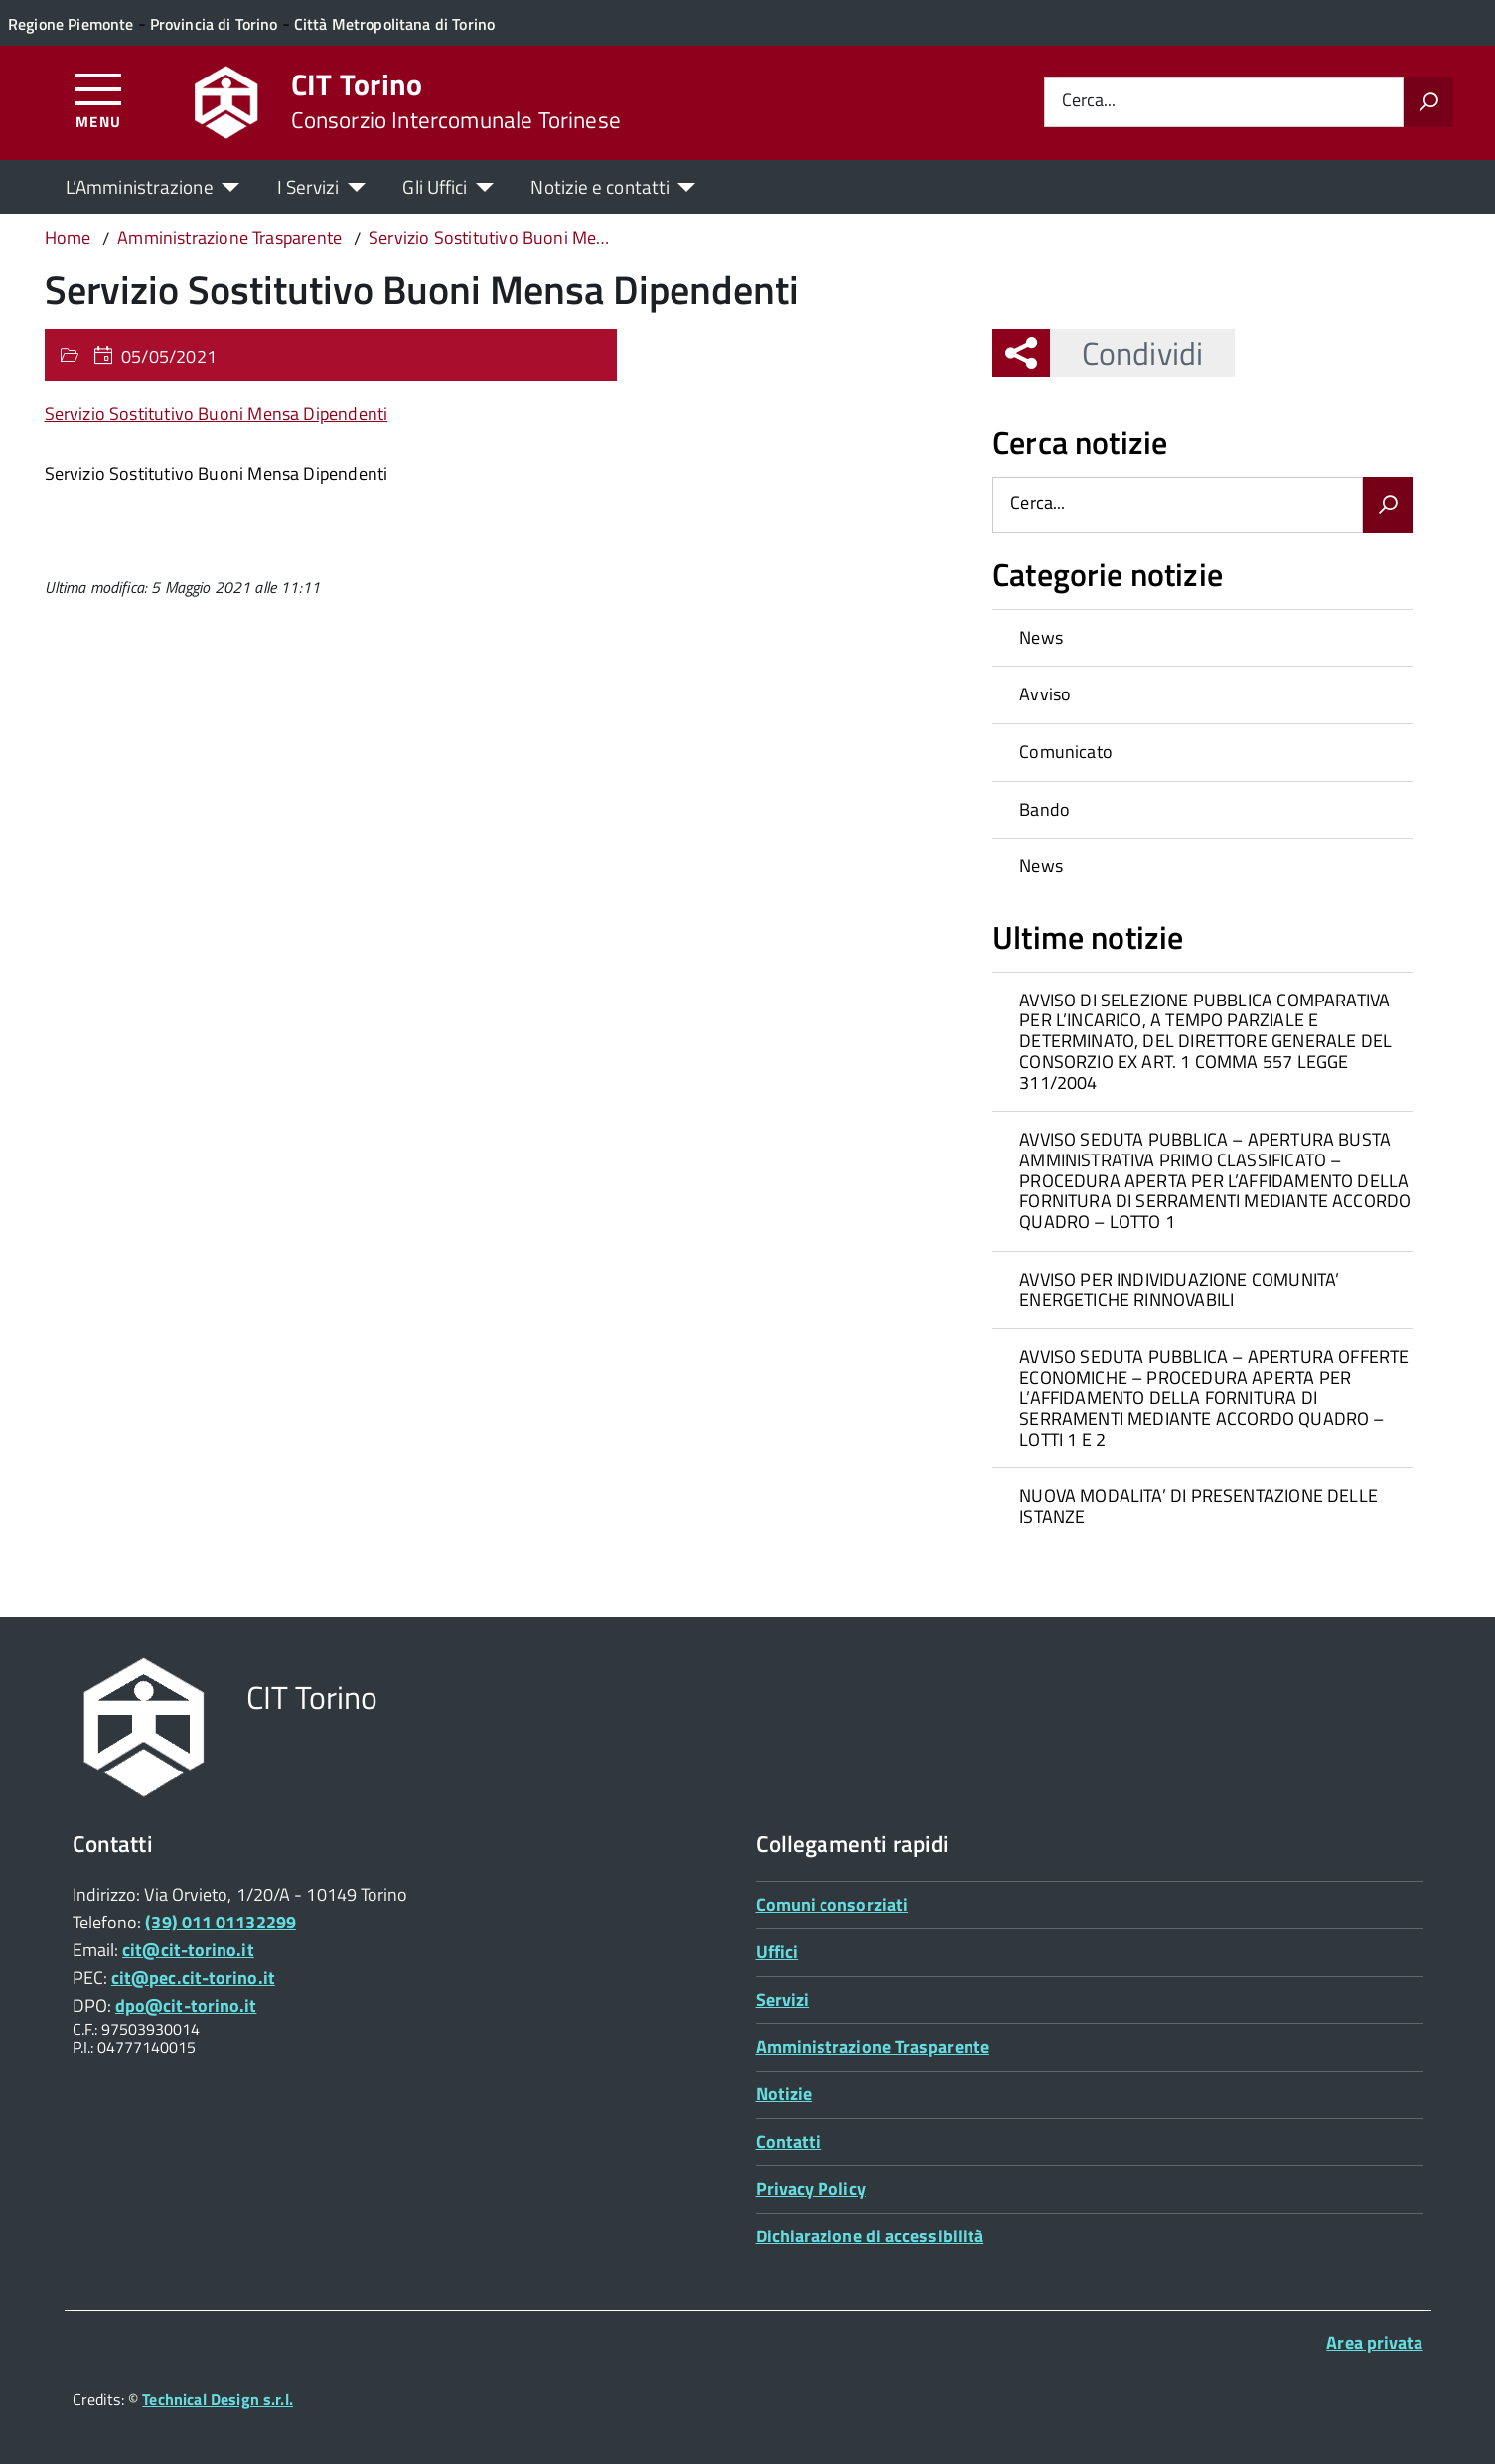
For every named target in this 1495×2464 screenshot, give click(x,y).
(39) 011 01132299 (220, 1922)
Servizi (783, 1999)
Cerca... (1089, 101)
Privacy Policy (811, 2188)
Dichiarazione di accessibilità (870, 2236)
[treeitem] (1202, 638)
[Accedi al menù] (98, 100)
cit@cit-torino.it (188, 1949)
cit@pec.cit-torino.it (193, 1977)
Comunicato (1066, 751)
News (1041, 637)
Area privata (1374, 2342)
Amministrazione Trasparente (872, 2046)
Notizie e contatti (600, 186)
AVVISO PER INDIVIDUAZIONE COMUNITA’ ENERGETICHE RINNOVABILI (1179, 1289)
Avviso (1045, 694)
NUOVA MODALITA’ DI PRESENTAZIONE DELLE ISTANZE (1198, 1506)
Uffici (777, 1951)
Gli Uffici (434, 186)
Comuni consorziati (832, 1904)
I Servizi (308, 186)
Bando (1044, 809)
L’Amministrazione (140, 186)
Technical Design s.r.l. (217, 2399)
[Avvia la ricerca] (1428, 102)
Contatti (789, 2141)
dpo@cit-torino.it (186, 2005)
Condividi (1126, 353)
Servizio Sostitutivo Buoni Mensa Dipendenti (216, 413)
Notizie (784, 2093)
